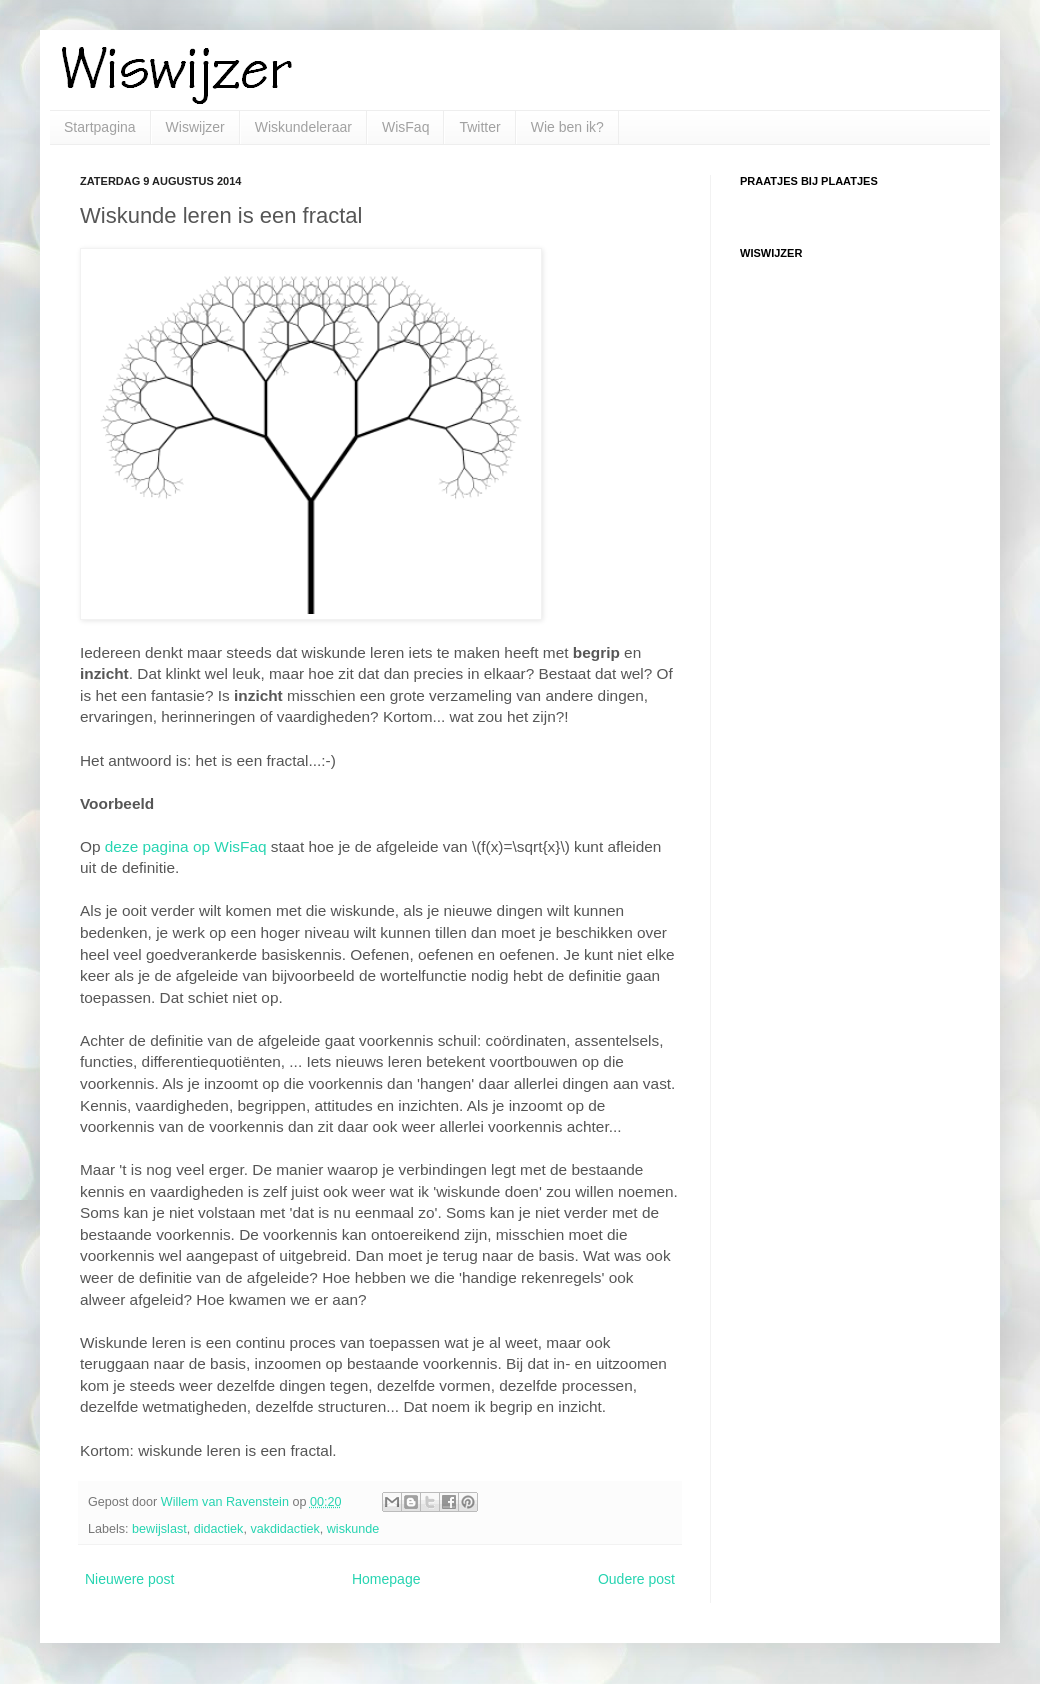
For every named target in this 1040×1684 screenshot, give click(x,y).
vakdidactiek (284, 1529)
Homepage (386, 1579)
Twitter (479, 127)
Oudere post (636, 1579)
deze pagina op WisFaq (186, 846)
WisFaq (405, 127)
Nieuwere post (130, 1579)
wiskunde (353, 1529)
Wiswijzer (195, 127)
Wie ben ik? (567, 127)
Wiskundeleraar (303, 127)
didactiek (219, 1529)
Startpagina (100, 127)
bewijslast (159, 1529)
